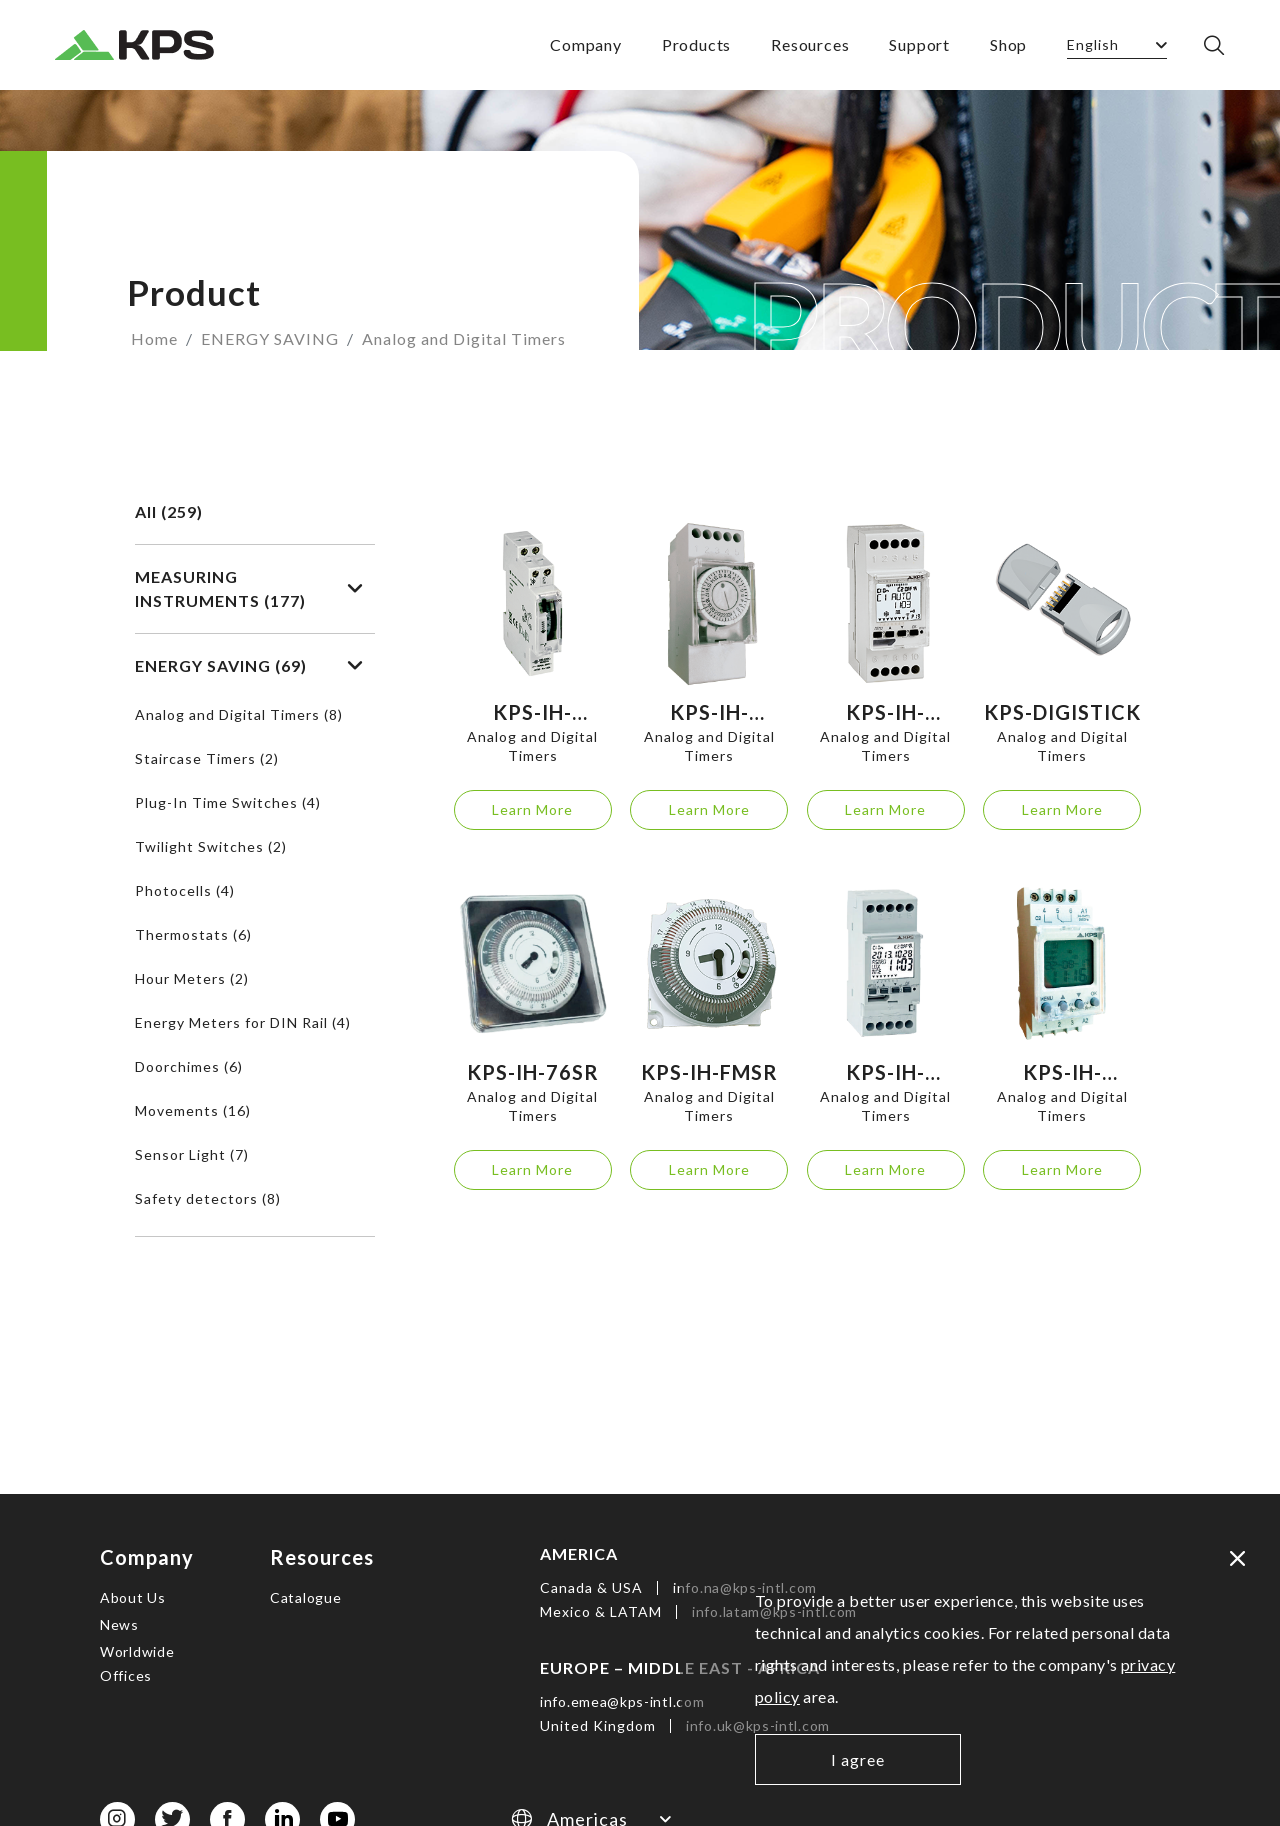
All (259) (169, 511)
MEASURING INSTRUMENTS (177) (249, 588)
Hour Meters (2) (192, 978)
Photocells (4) (185, 890)
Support (919, 44)
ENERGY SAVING (270, 338)
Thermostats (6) (193, 934)
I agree (858, 1759)
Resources (810, 44)
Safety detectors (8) (208, 1198)
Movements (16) (193, 1110)
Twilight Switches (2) (211, 846)
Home (154, 338)
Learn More (532, 809)
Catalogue (305, 1597)
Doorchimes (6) (189, 1066)
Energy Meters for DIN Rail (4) (243, 1022)
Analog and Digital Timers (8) (239, 714)
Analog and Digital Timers (464, 338)
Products (696, 44)
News (119, 1624)
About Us (133, 1597)
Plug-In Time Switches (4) (228, 802)
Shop (1008, 44)
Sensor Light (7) (192, 1154)
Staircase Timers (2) (207, 758)
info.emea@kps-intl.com (622, 1701)
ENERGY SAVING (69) (249, 665)
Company (586, 44)
